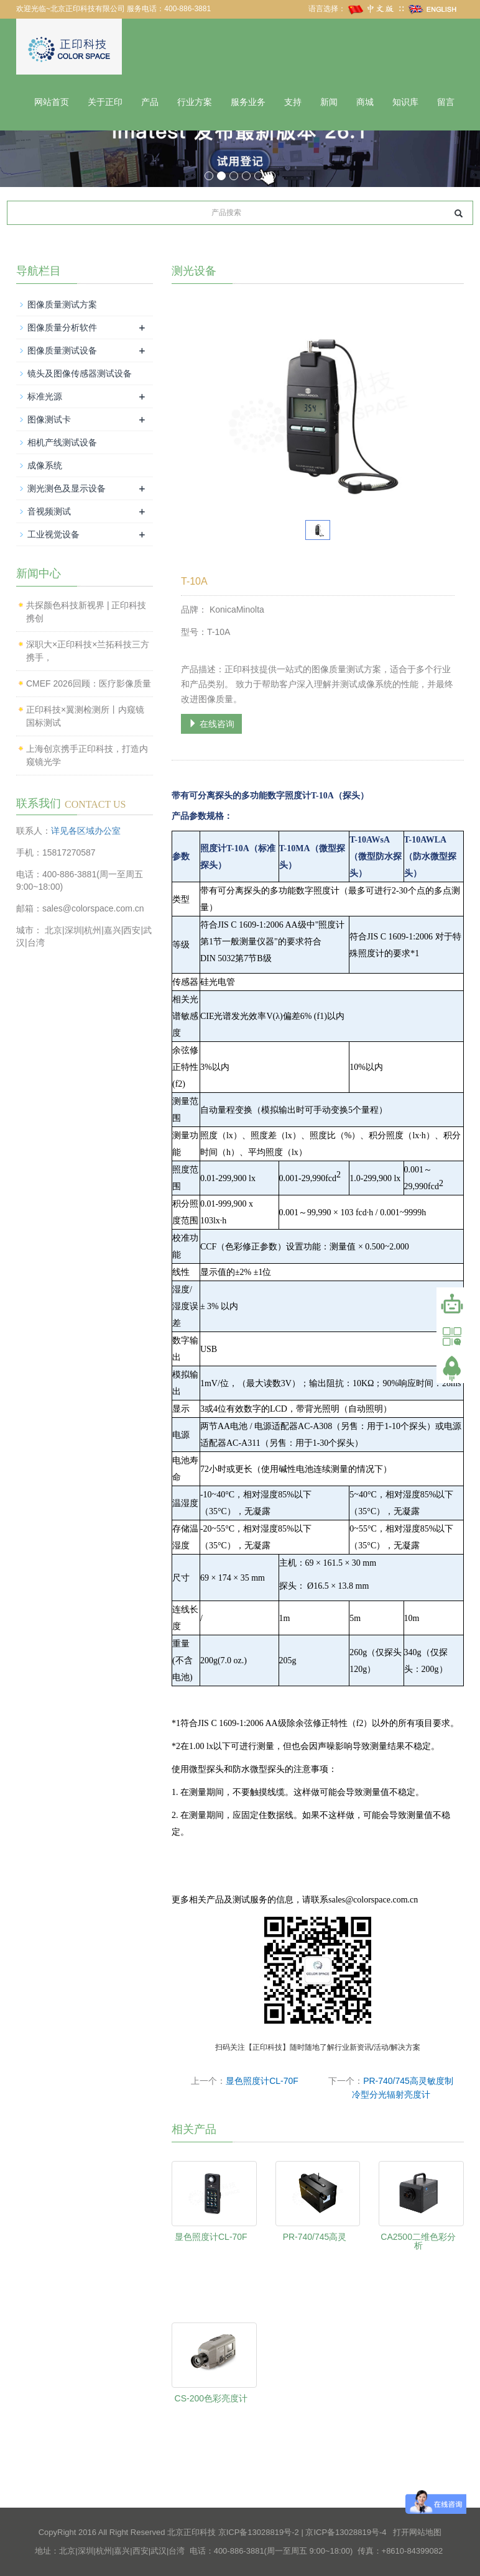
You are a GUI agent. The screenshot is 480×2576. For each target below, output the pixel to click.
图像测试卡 (49, 419)
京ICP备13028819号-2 (258, 2532)
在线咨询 (211, 724)
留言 (446, 102)
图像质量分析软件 (62, 327)
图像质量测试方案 (62, 304)
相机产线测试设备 (62, 442)
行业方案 (194, 102)
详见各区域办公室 (86, 831)
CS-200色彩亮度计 (211, 2398)
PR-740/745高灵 (315, 2237)
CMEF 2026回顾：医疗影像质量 (88, 683)
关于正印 (105, 102)
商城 (365, 102)
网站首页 (51, 102)
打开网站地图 (417, 2532)
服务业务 (248, 102)
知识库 (405, 102)
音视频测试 (49, 511)
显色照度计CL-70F (262, 2081)
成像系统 (44, 465)
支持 (293, 102)
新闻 (329, 102)
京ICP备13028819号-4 (345, 2532)
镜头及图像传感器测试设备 (79, 373)
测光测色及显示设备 (66, 488)
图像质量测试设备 (62, 350)
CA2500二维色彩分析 (418, 2241)
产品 (150, 102)
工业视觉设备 (53, 534)
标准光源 (44, 396)
